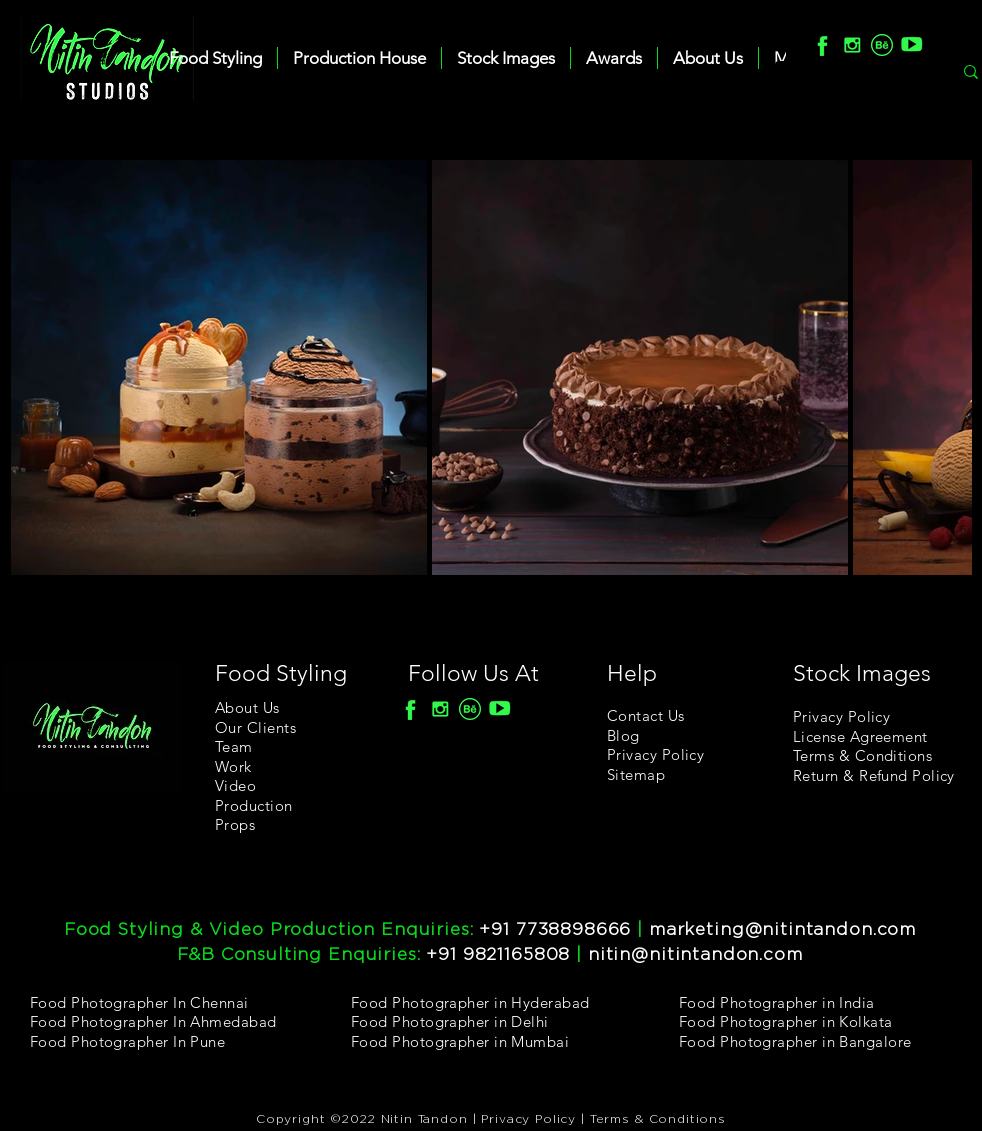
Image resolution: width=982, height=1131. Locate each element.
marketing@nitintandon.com (782, 929)
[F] (822, 45)
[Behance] (882, 45)
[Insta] (852, 45)
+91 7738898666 (555, 929)
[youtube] (912, 45)
